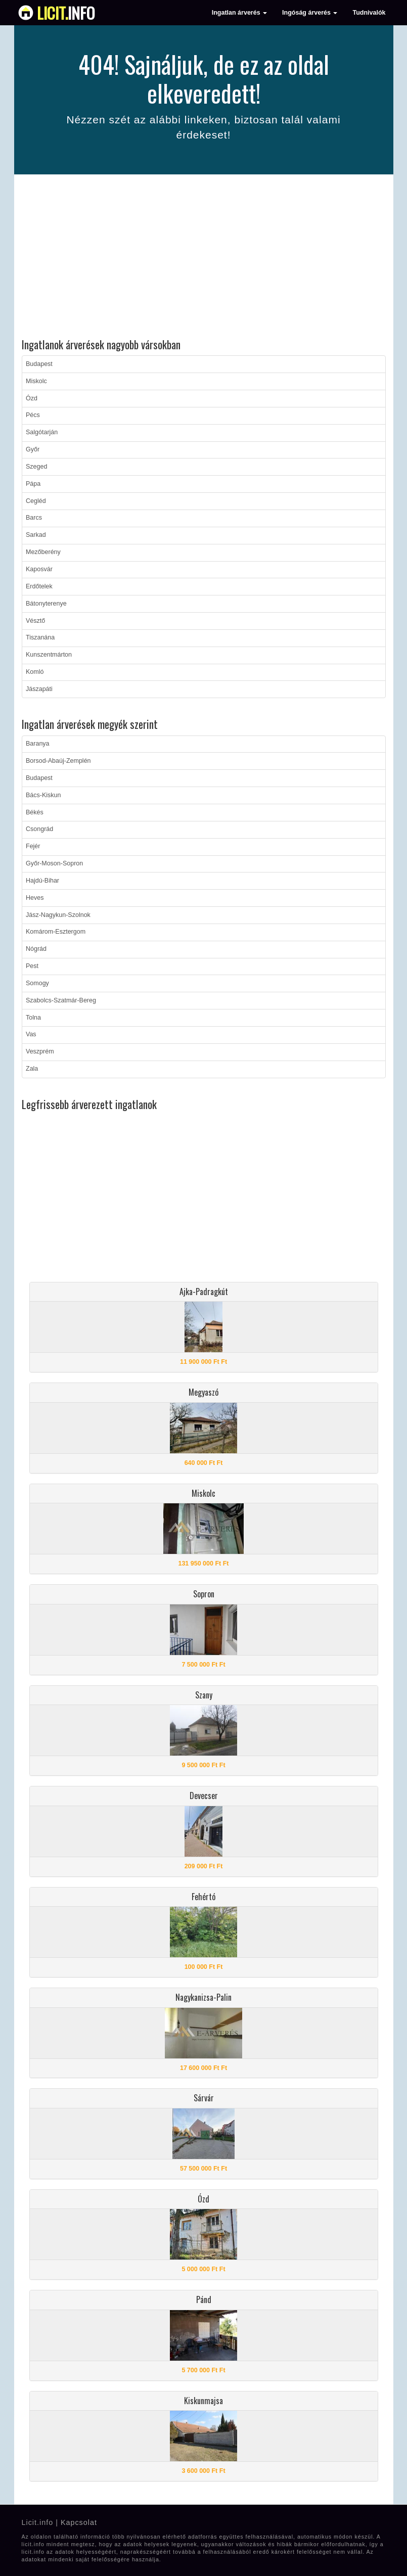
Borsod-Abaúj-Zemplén (58, 760)
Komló (34, 671)
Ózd (31, 398)
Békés (34, 812)
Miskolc (36, 381)
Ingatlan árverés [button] (239, 12)
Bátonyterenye (46, 603)
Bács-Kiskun (43, 795)
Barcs (34, 517)
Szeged (36, 466)
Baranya (38, 743)
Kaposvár (39, 569)
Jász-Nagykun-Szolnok (58, 914)
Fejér (33, 846)
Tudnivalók (368, 12)
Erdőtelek (39, 586)
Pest (32, 966)
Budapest (39, 363)
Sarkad (36, 534)
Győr (32, 449)
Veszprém (40, 1051)
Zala (32, 1068)
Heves (34, 897)
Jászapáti (39, 689)
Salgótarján (42, 432)
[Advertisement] (204, 258)
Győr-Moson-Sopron (54, 863)
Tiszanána (40, 637)
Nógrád (36, 948)
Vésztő (35, 620)
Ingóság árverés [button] (309, 12)
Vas (31, 1034)
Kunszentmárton (49, 654)
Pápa (33, 483)
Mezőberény (43, 552)
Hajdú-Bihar (42, 880)
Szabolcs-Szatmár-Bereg (61, 1000)
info (66, 12)
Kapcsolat (79, 2522)
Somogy (37, 983)
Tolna (33, 1017)
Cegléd (36, 500)
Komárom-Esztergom (55, 931)
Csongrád (39, 829)
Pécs (33, 415)
